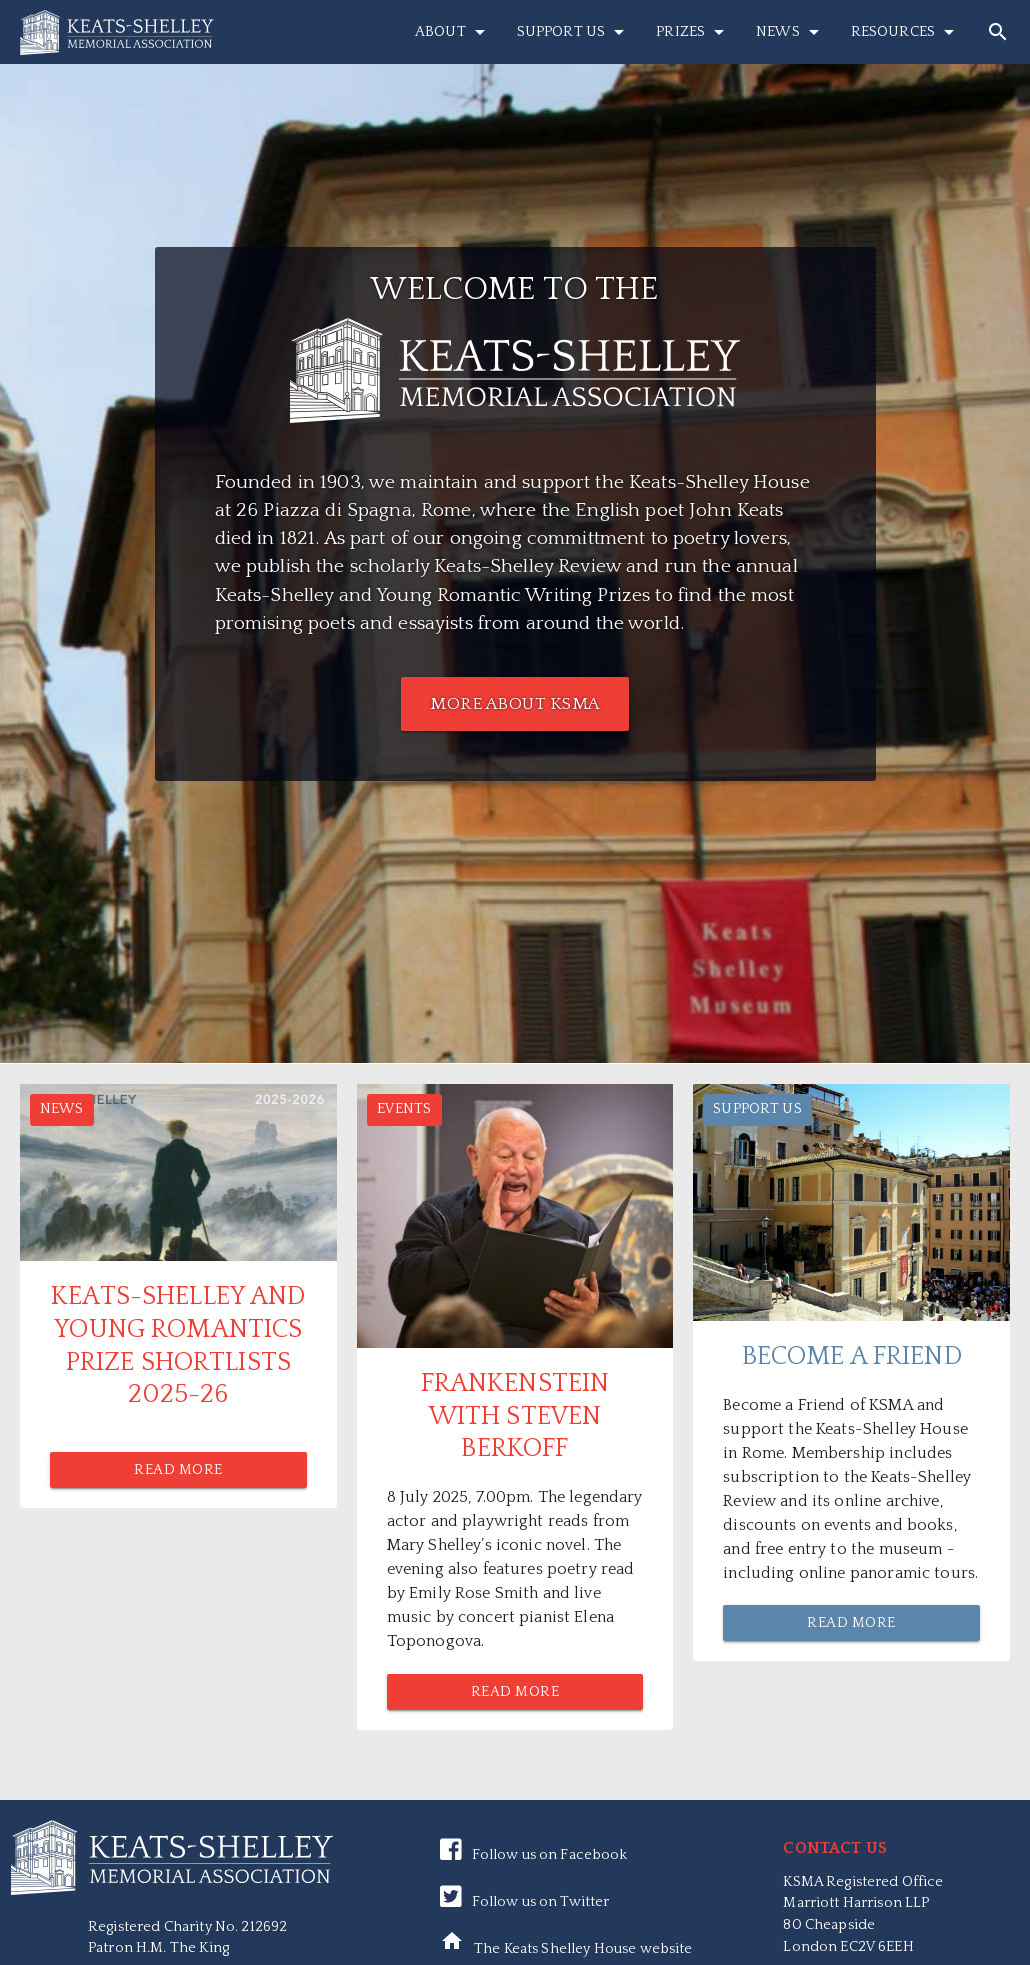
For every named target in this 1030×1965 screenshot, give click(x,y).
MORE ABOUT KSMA (515, 704)
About (453, 32)
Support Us (574, 32)
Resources (906, 32)
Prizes (693, 32)
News (791, 32)
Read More (178, 1470)
